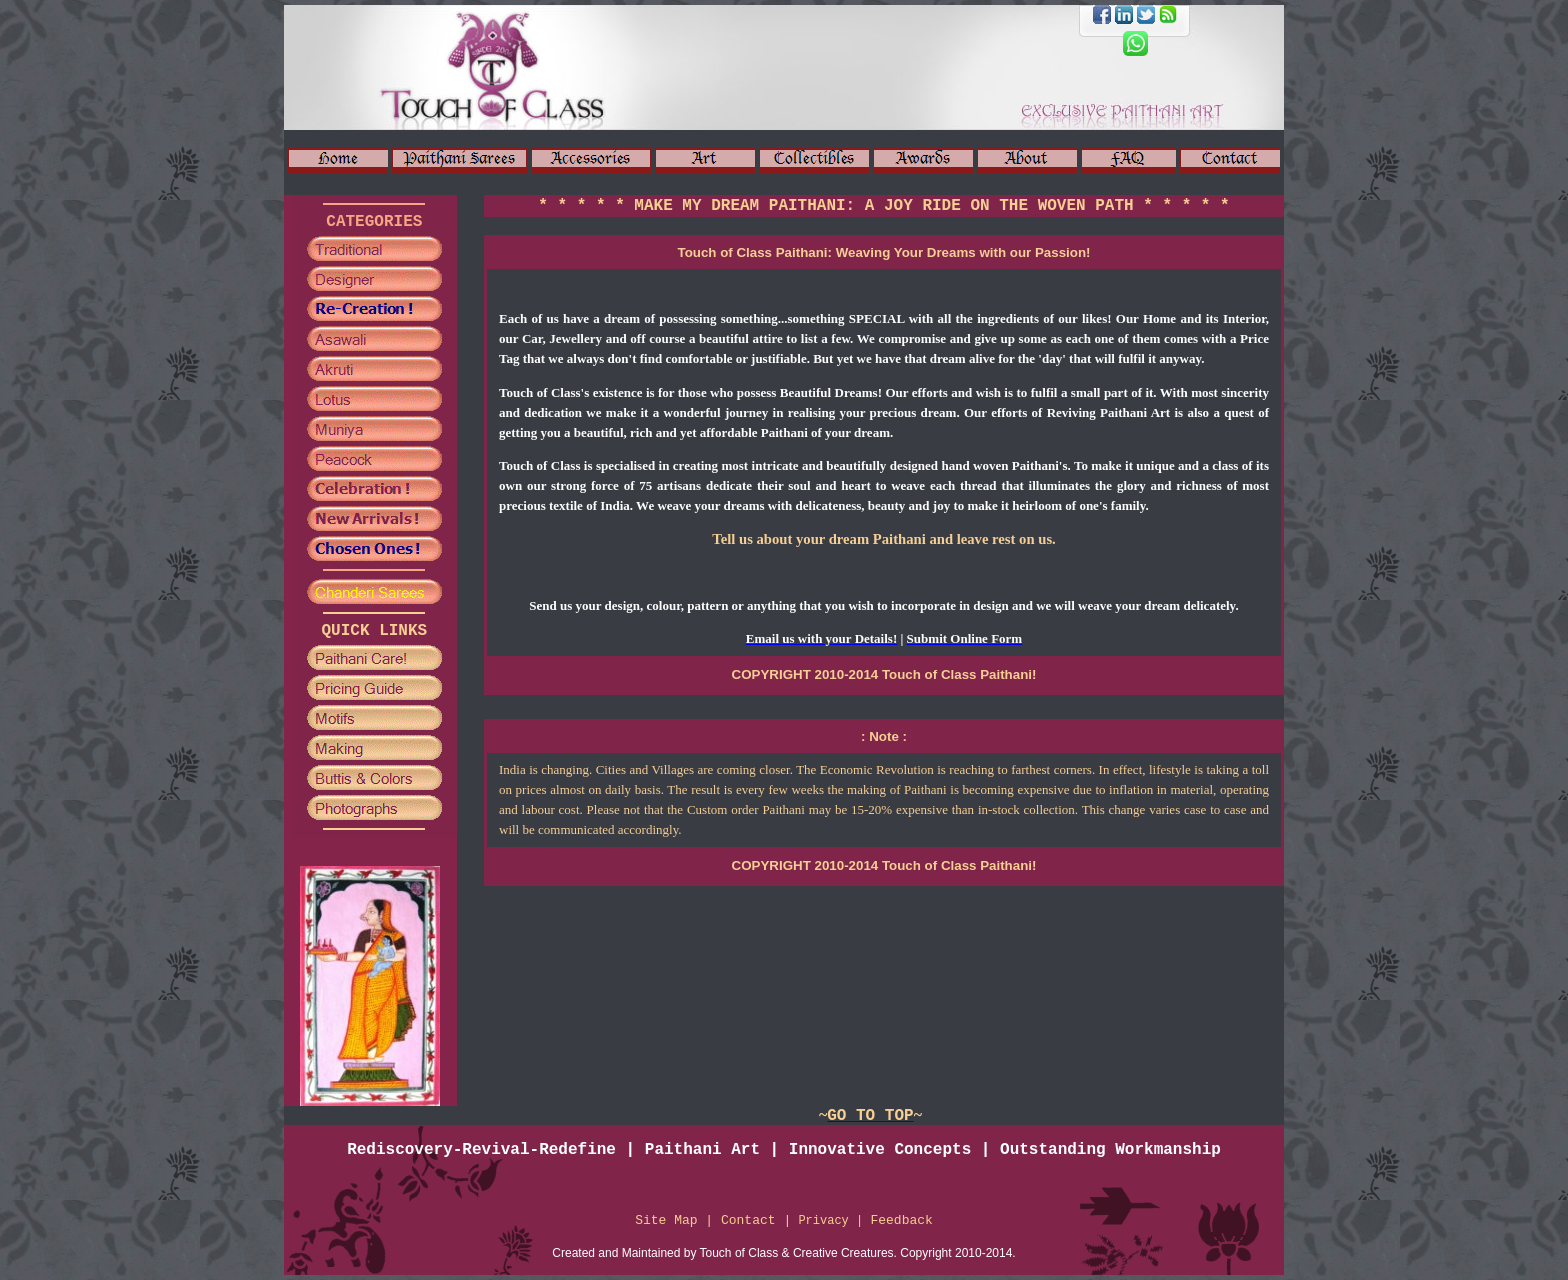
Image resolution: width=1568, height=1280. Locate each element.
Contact (748, 1220)
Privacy (827, 1221)
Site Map (666, 1220)
